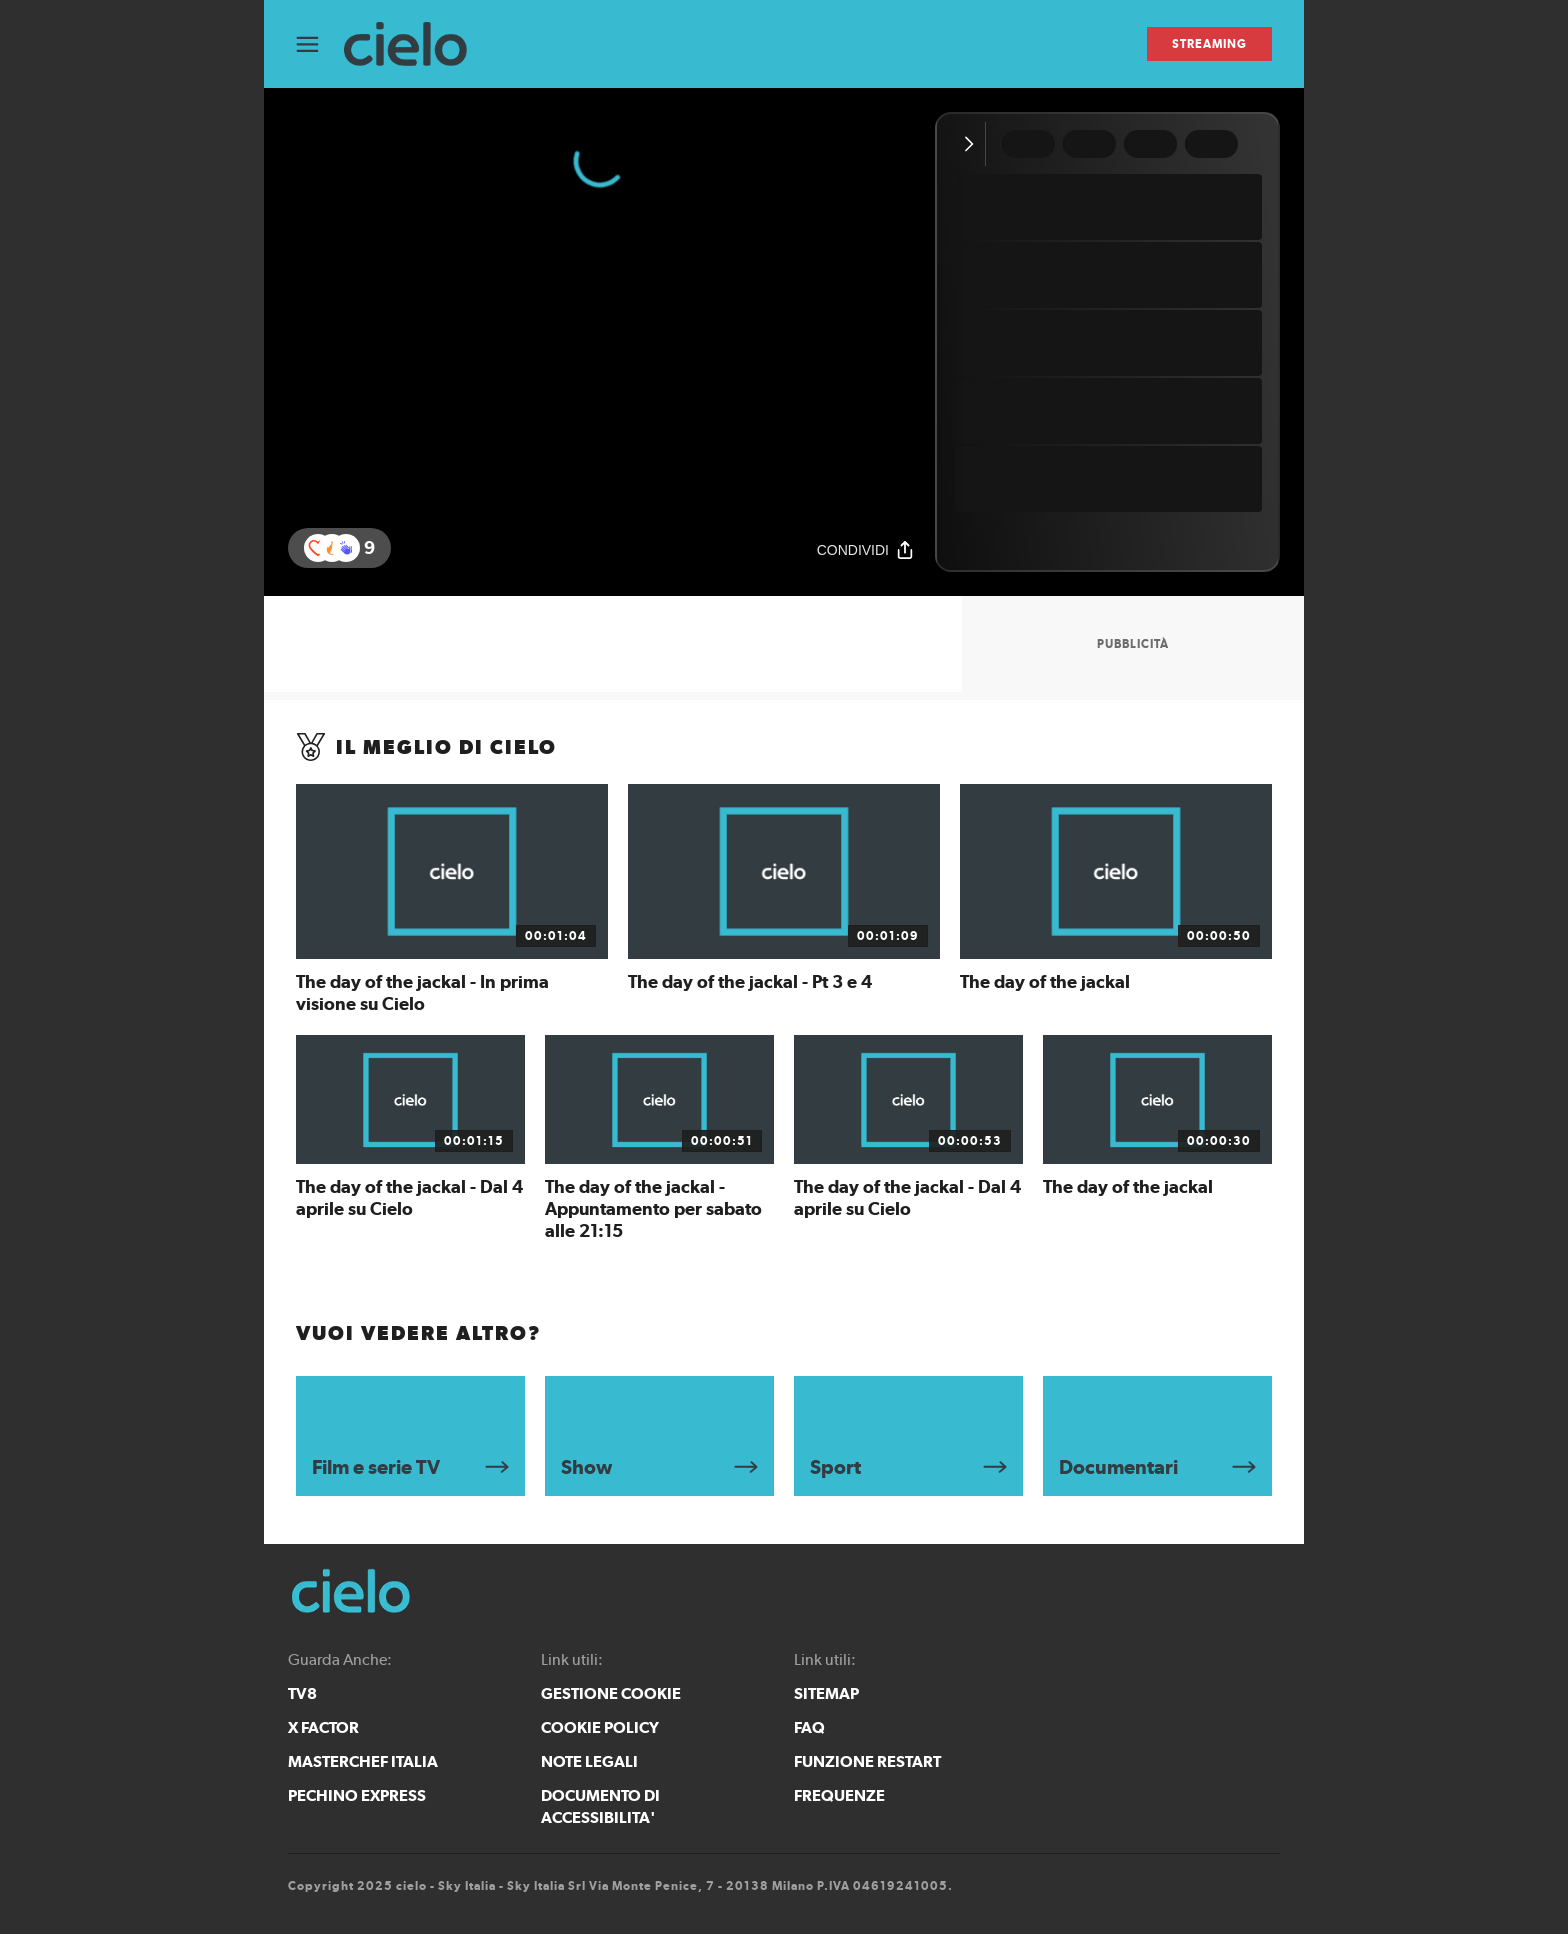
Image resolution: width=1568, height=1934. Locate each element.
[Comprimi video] (973, 144)
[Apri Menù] (320, 44)
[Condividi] (866, 549)
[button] (346, 548)
